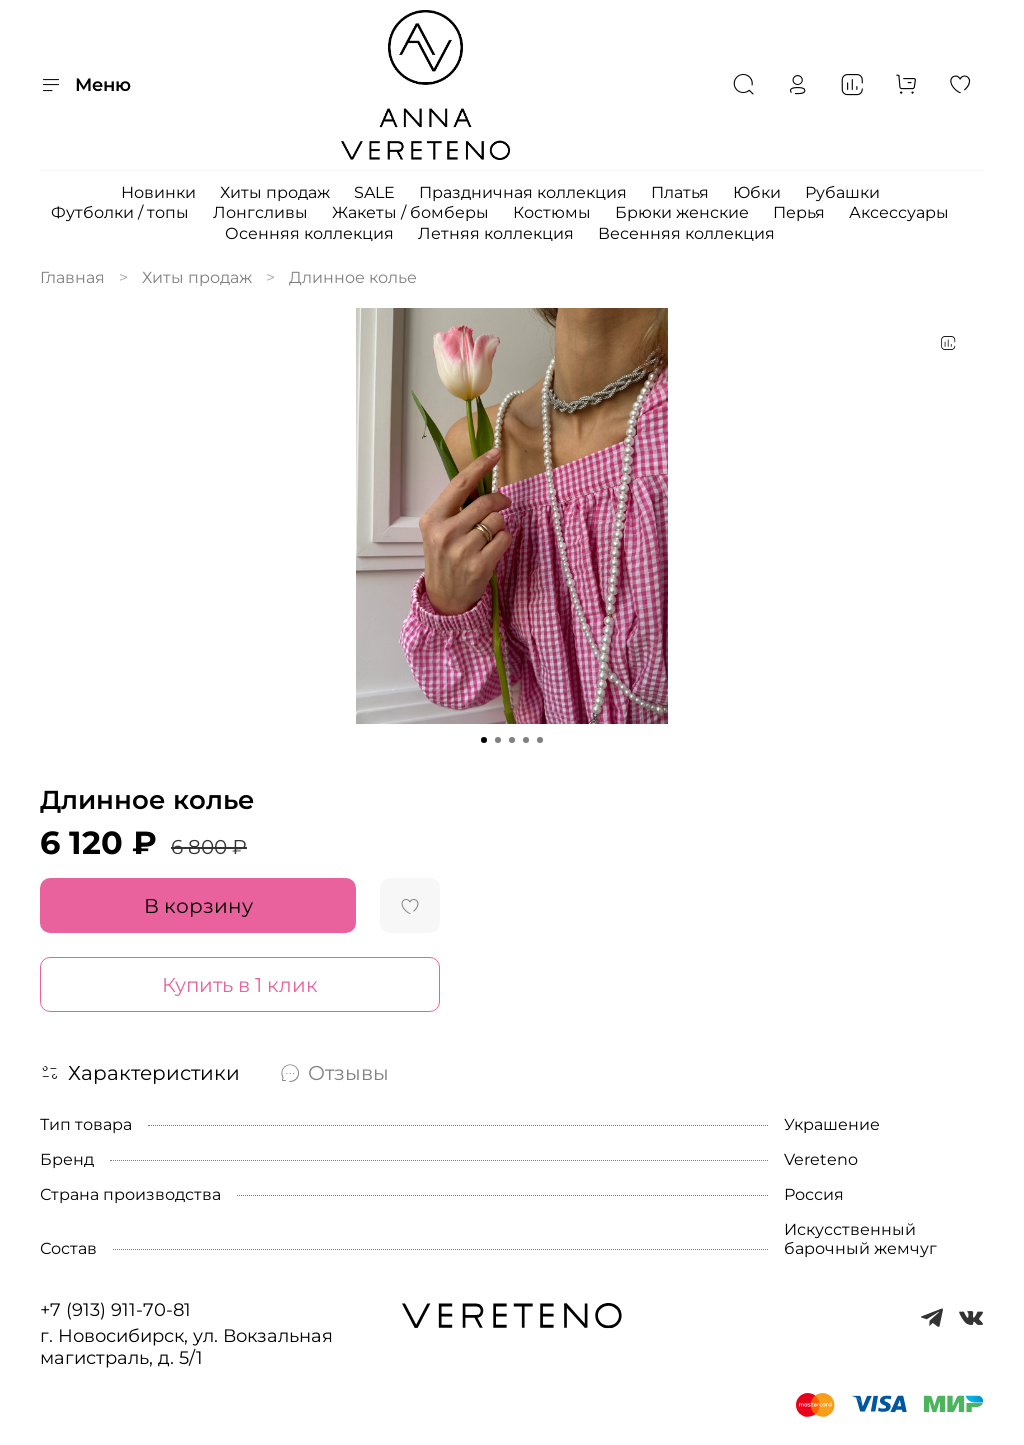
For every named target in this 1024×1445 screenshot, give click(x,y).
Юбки (757, 192)
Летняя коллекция (496, 233)
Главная (72, 277)
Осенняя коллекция (309, 233)
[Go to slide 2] (498, 740)
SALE (374, 192)
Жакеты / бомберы (410, 212)
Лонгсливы (260, 212)
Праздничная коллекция (523, 192)
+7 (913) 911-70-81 (115, 1310)
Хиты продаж (275, 192)
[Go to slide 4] (526, 740)
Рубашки (842, 192)
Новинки (158, 192)
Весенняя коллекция (686, 233)
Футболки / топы (120, 212)
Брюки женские (682, 212)
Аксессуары (899, 212)
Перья (799, 212)
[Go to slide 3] (512, 740)
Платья (680, 192)
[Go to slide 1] (484, 740)
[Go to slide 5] (540, 740)
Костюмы (552, 212)
